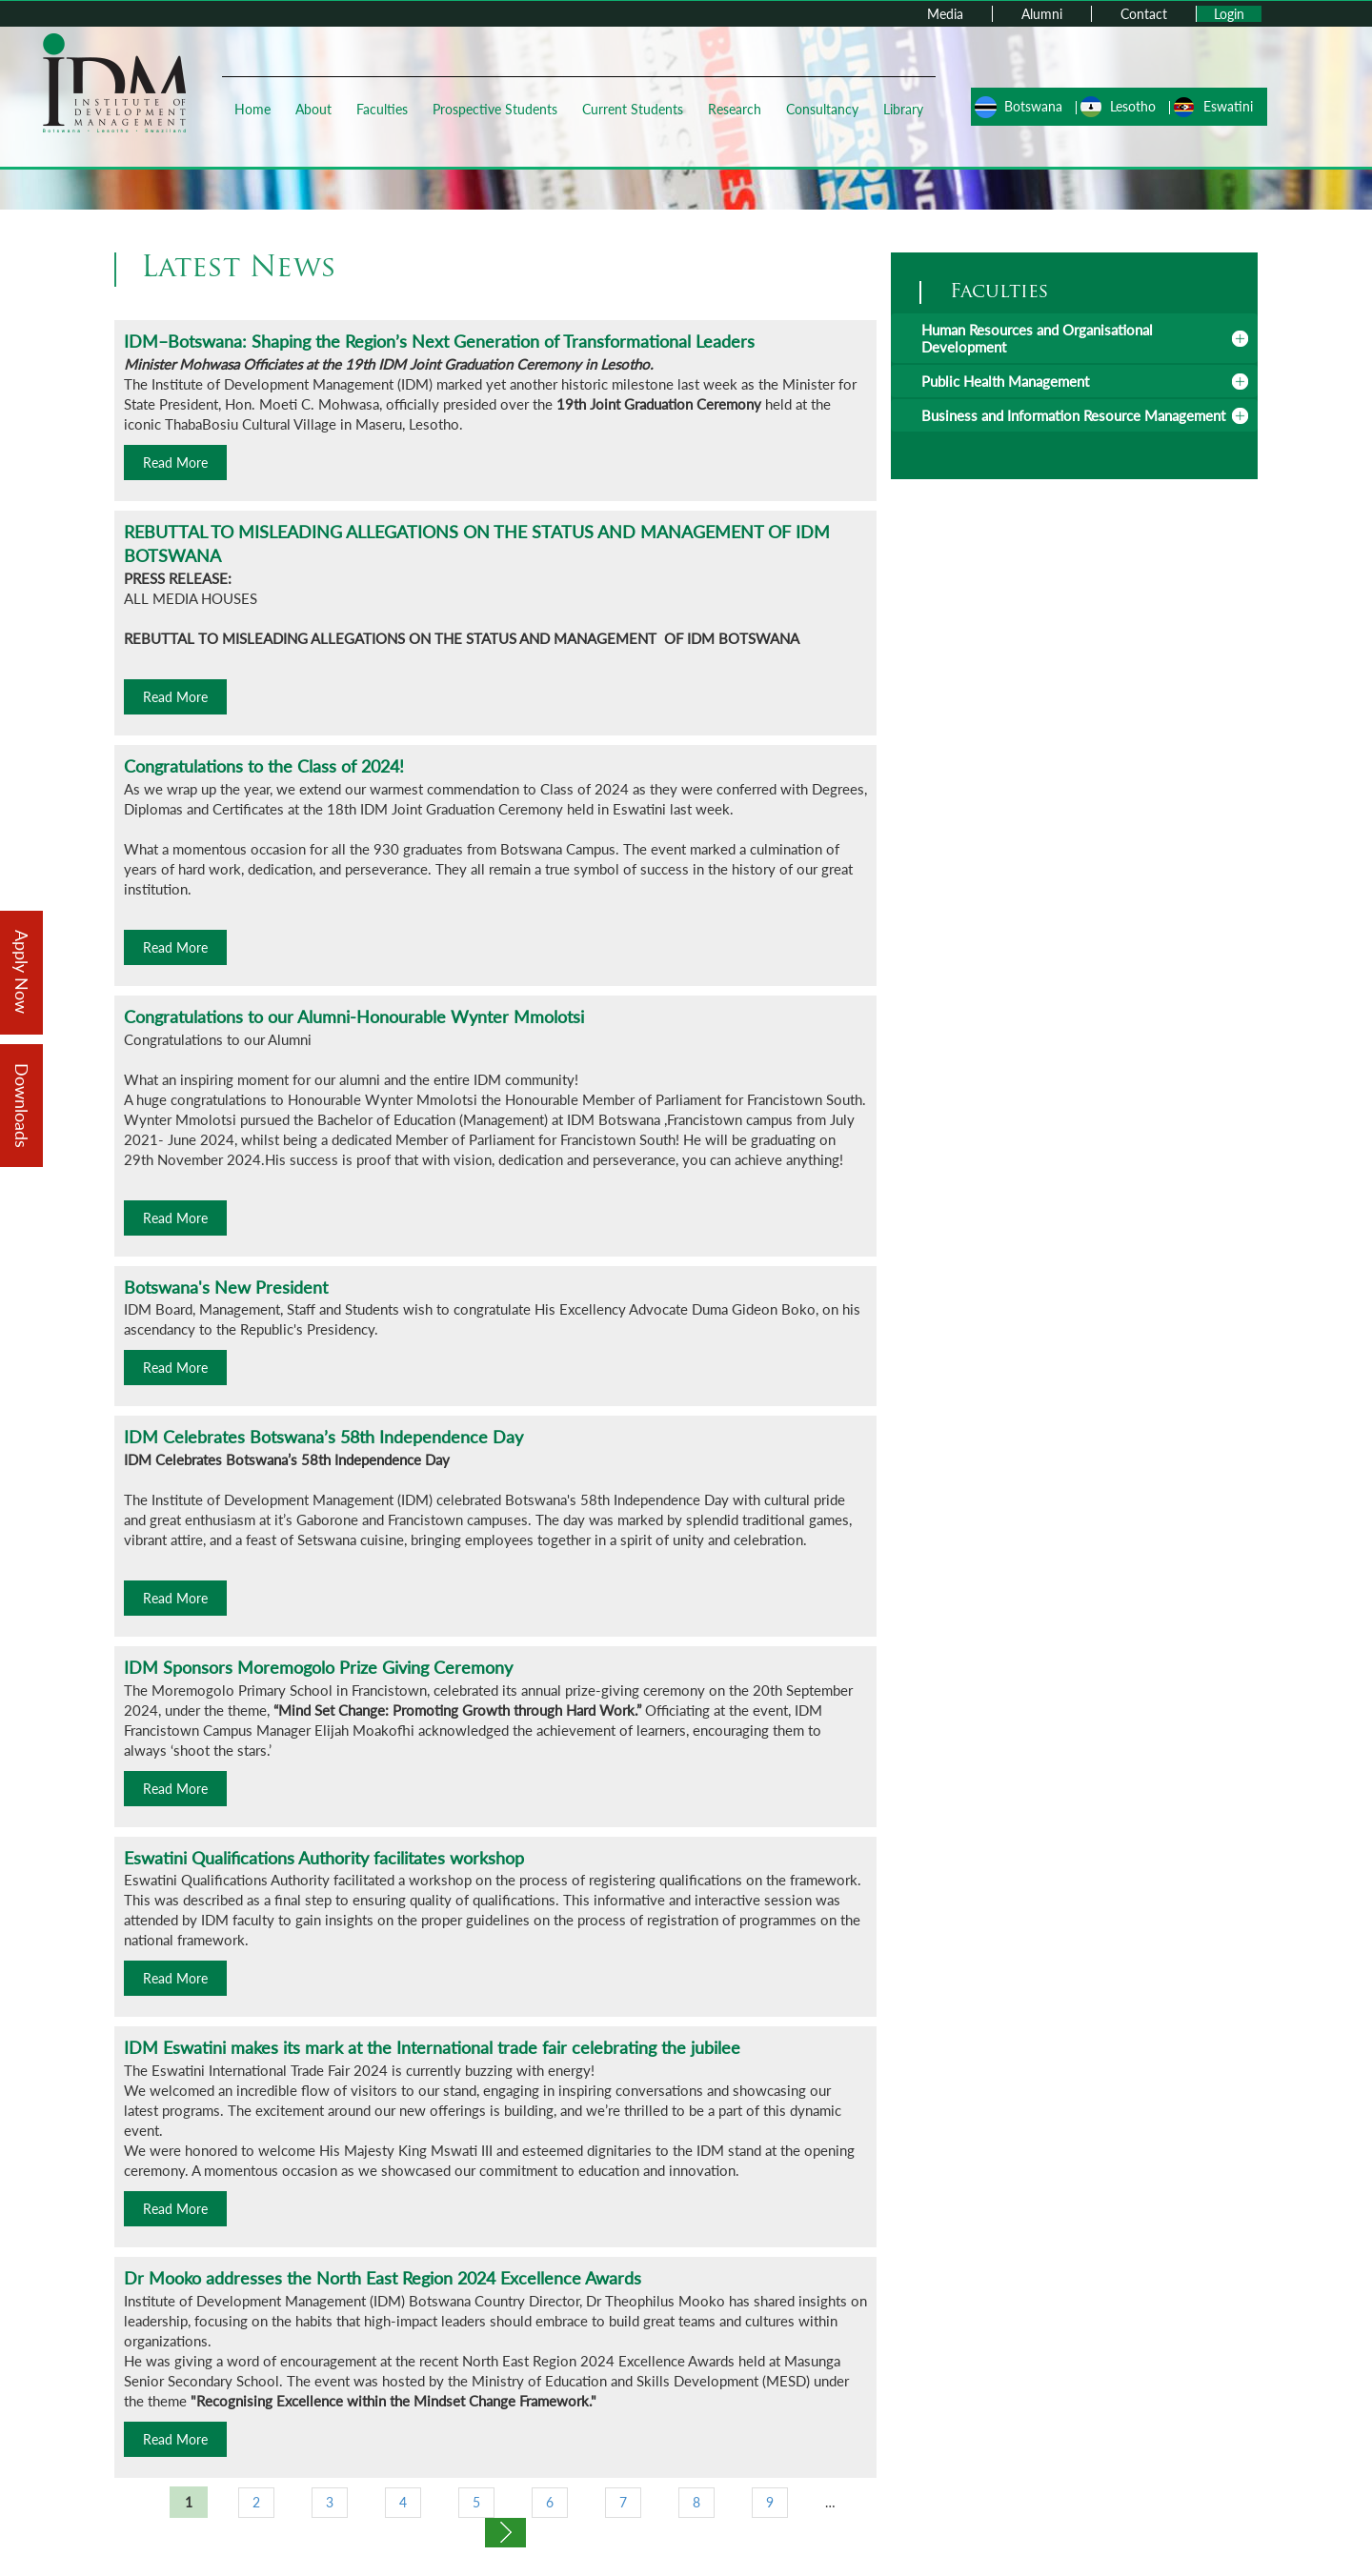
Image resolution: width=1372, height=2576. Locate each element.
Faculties (382, 109)
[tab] (1074, 338)
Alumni (1041, 14)
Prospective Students (495, 109)
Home (252, 109)
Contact (1143, 14)
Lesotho (1133, 106)
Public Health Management (1005, 381)
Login (1229, 14)
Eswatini (1228, 106)
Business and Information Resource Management (1073, 415)
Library (903, 109)
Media (945, 14)
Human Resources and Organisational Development (1037, 338)
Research (734, 109)
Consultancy (822, 109)
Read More (175, 462)
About (313, 109)
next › (505, 2532)
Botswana (1033, 106)
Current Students (632, 109)
